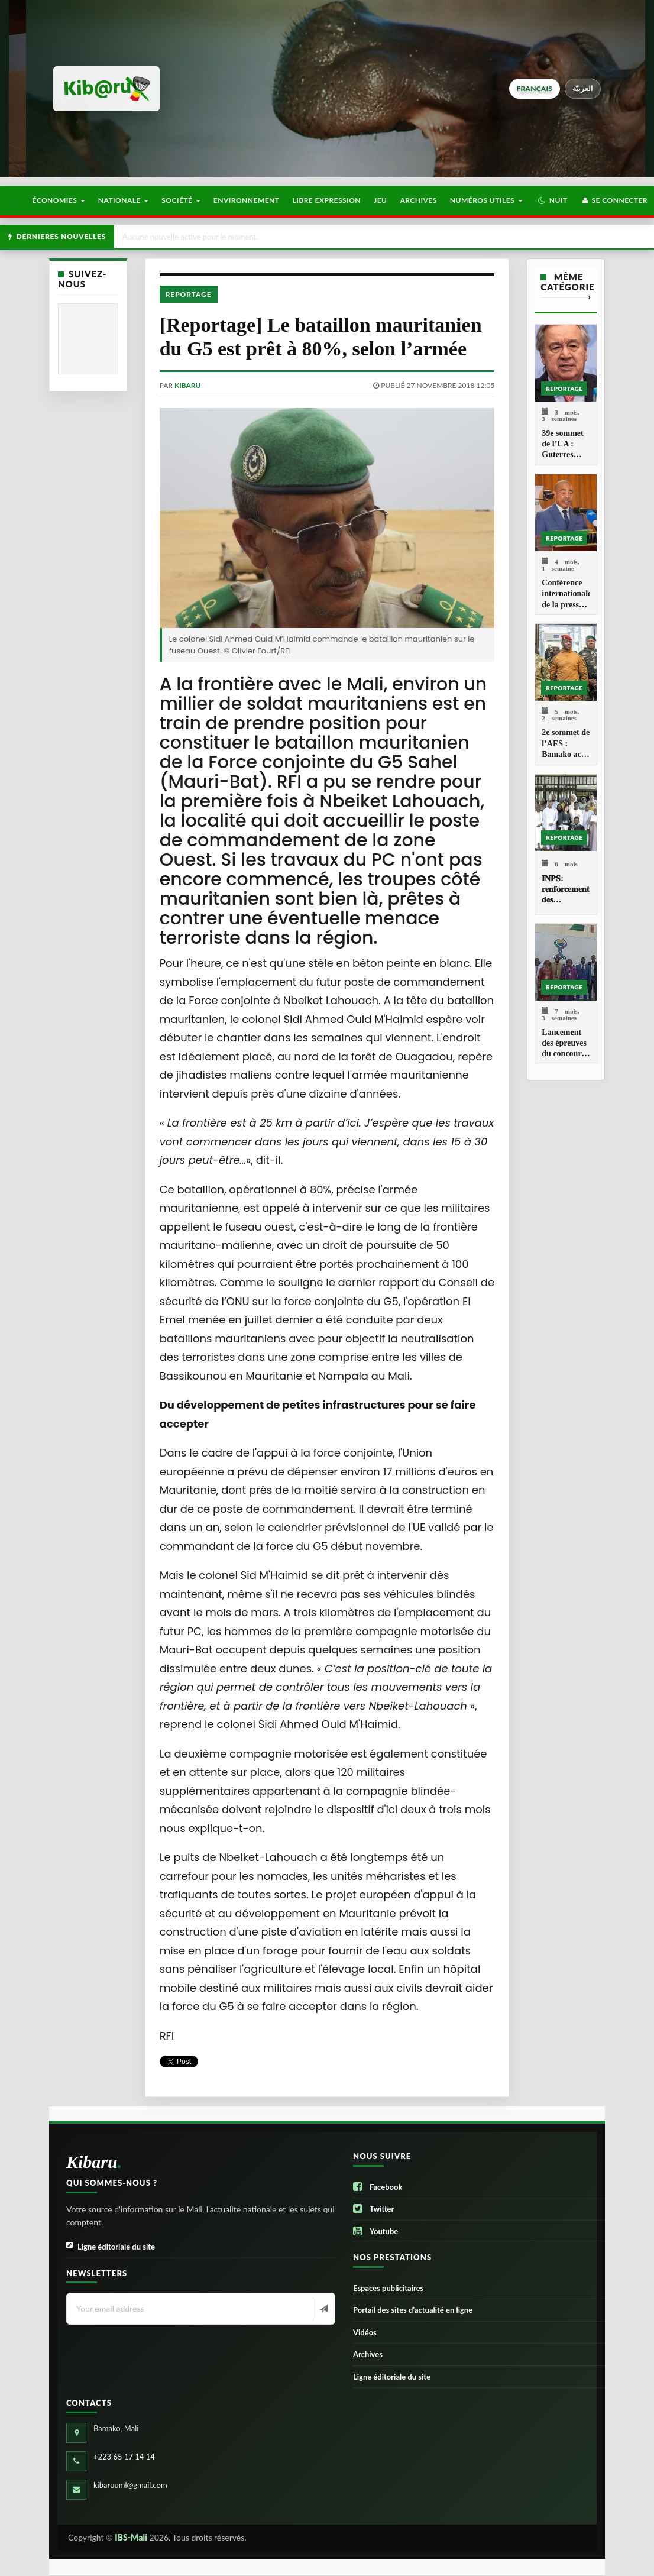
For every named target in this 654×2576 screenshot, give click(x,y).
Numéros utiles (486, 200)
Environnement (246, 200)
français (534, 88)
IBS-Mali (131, 2537)
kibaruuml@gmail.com (130, 2485)
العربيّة (582, 88)
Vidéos (365, 2332)
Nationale (123, 200)
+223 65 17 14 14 (124, 2456)
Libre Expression (327, 200)
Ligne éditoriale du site (110, 2247)
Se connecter (614, 200)
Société (180, 200)
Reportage (189, 294)
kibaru (187, 385)
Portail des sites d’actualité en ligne (412, 2310)
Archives (418, 200)
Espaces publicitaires (388, 2288)
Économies (58, 200)
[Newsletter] (322, 2309)
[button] (553, 200)
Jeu (380, 200)
